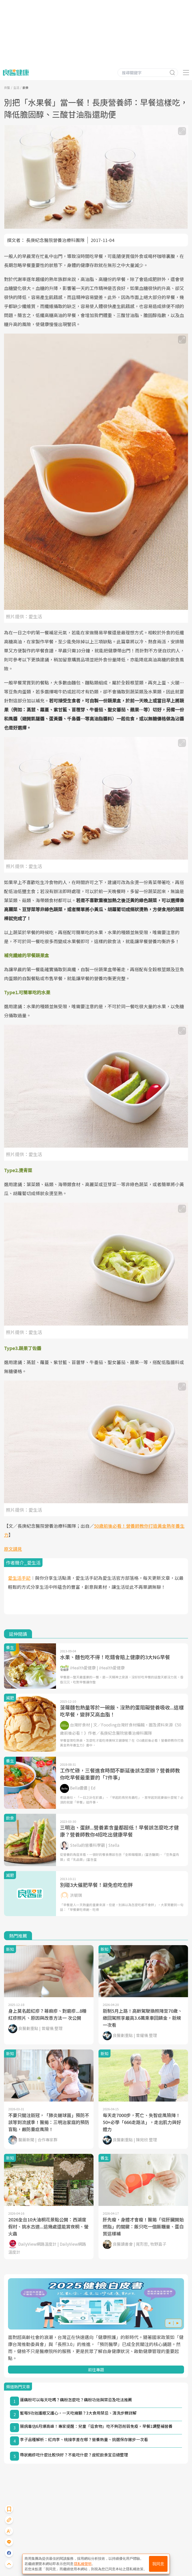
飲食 (25, 87)
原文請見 (13, 1548)
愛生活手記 (19, 1578)
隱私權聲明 (83, 2564)
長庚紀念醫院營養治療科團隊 (55, 240)
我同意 (158, 2564)
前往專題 (96, 2370)
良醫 (7, 87)
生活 (16, 87)
